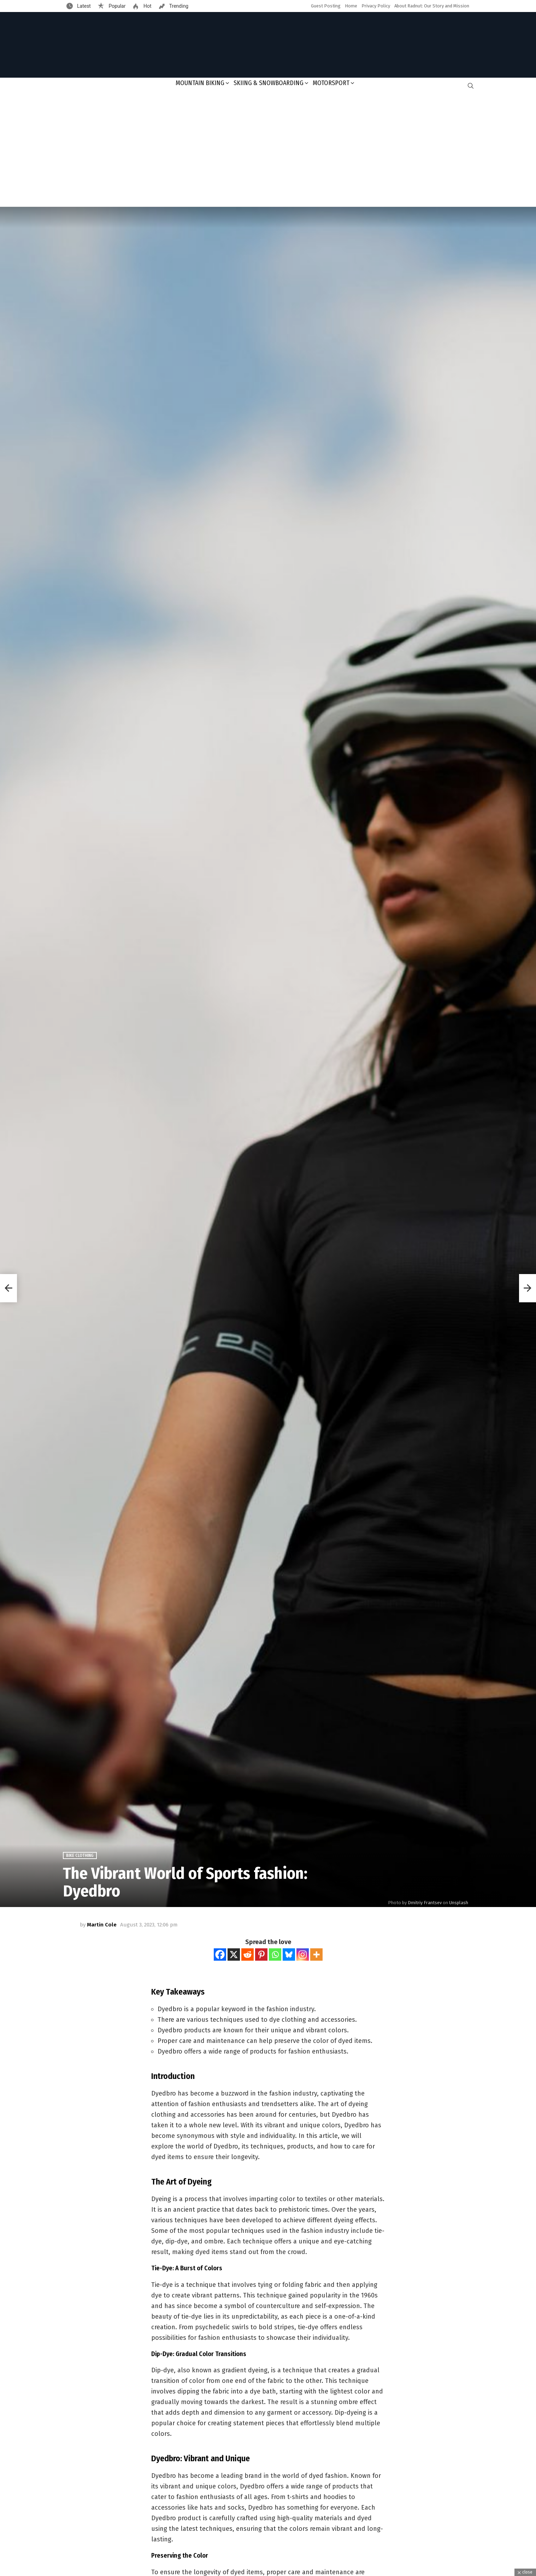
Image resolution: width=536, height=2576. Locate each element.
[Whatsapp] (275, 1954)
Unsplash (458, 1902)
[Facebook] (220, 1954)
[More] (316, 1954)
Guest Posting (326, 5)
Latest (83, 6)
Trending (178, 6)
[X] (234, 1954)
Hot (146, 6)
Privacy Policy (375, 5)
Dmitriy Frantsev (425, 1902)
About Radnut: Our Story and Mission (431, 5)
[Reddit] (247, 1954)
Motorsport (331, 83)
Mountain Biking (200, 83)
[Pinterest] (261, 1954)
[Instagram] (302, 1954)
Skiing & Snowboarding (269, 83)
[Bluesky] (289, 1954)
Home (351, 5)
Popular (116, 6)
